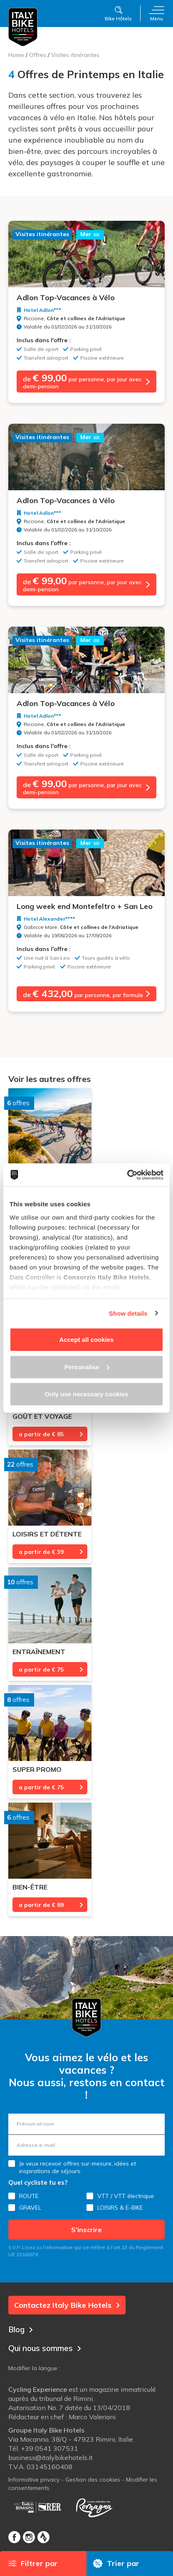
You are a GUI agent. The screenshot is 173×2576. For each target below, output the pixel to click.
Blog (20, 2329)
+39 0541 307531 (49, 2448)
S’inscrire (86, 2229)
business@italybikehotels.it (50, 2457)
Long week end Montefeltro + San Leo (85, 906)
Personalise (86, 1366)
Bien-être (29, 1887)
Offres (37, 55)
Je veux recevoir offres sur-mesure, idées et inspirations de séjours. (77, 2167)
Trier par (116, 2563)
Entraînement (38, 1651)
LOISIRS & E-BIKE (120, 2207)
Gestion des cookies (92, 2479)
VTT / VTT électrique (125, 2196)
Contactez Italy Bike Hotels (67, 2305)
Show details (128, 1312)
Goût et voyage (42, 1416)
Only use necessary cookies (87, 1394)
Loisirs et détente (47, 1534)
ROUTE (29, 2196)
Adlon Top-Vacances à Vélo (66, 297)
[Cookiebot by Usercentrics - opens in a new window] (127, 1174)
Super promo (37, 1769)
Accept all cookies (86, 1339)
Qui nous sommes (44, 2348)
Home (16, 55)
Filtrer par (33, 2563)
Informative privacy (33, 2479)
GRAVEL (30, 2207)
